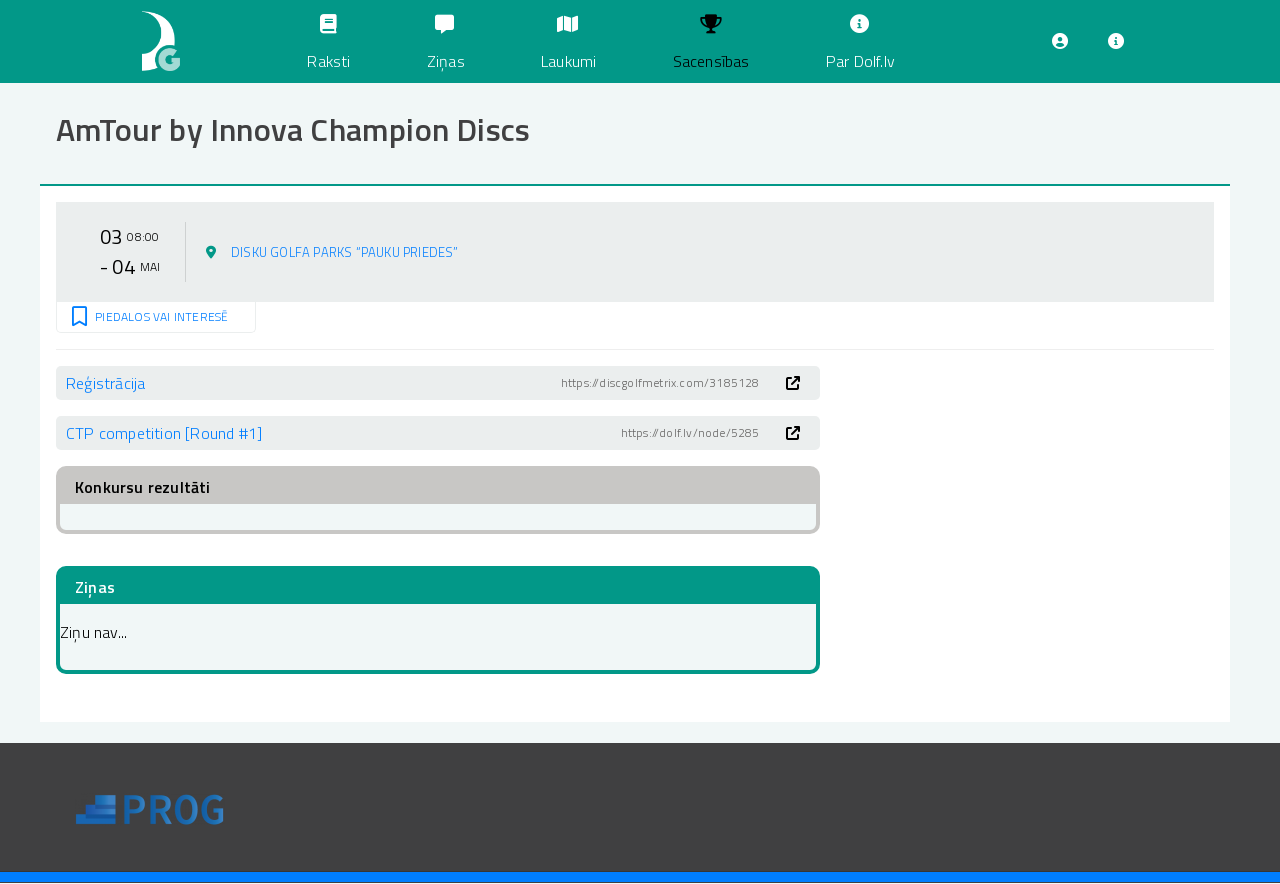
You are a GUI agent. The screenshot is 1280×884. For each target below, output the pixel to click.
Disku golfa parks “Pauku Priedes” (345, 252)
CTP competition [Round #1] (164, 433)
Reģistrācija (105, 383)
